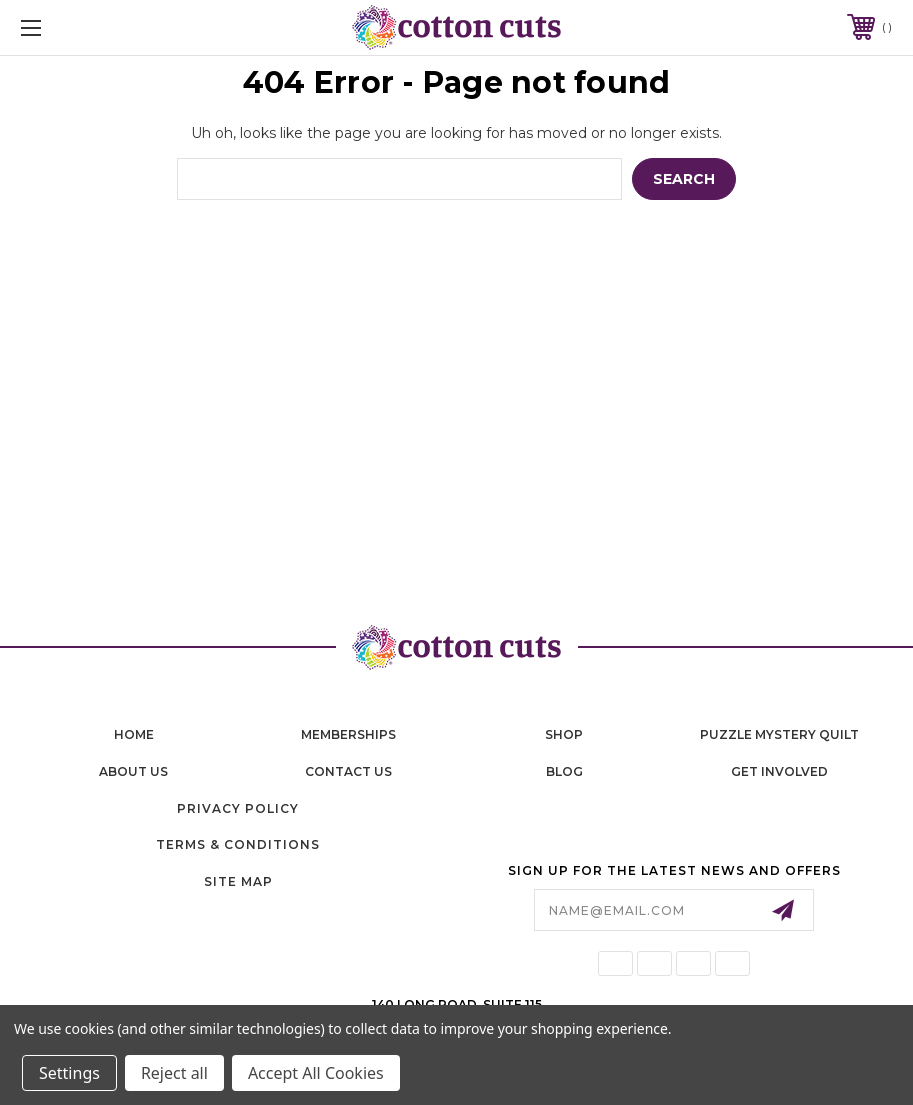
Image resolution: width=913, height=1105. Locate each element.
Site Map (238, 881)
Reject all (174, 1073)
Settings (69, 1073)
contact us (348, 771)
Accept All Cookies (316, 1073)
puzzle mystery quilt (779, 734)
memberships (348, 734)
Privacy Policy (238, 808)
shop (564, 734)
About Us (133, 771)
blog (564, 771)
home (134, 734)
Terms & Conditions (238, 844)
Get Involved (779, 771)
